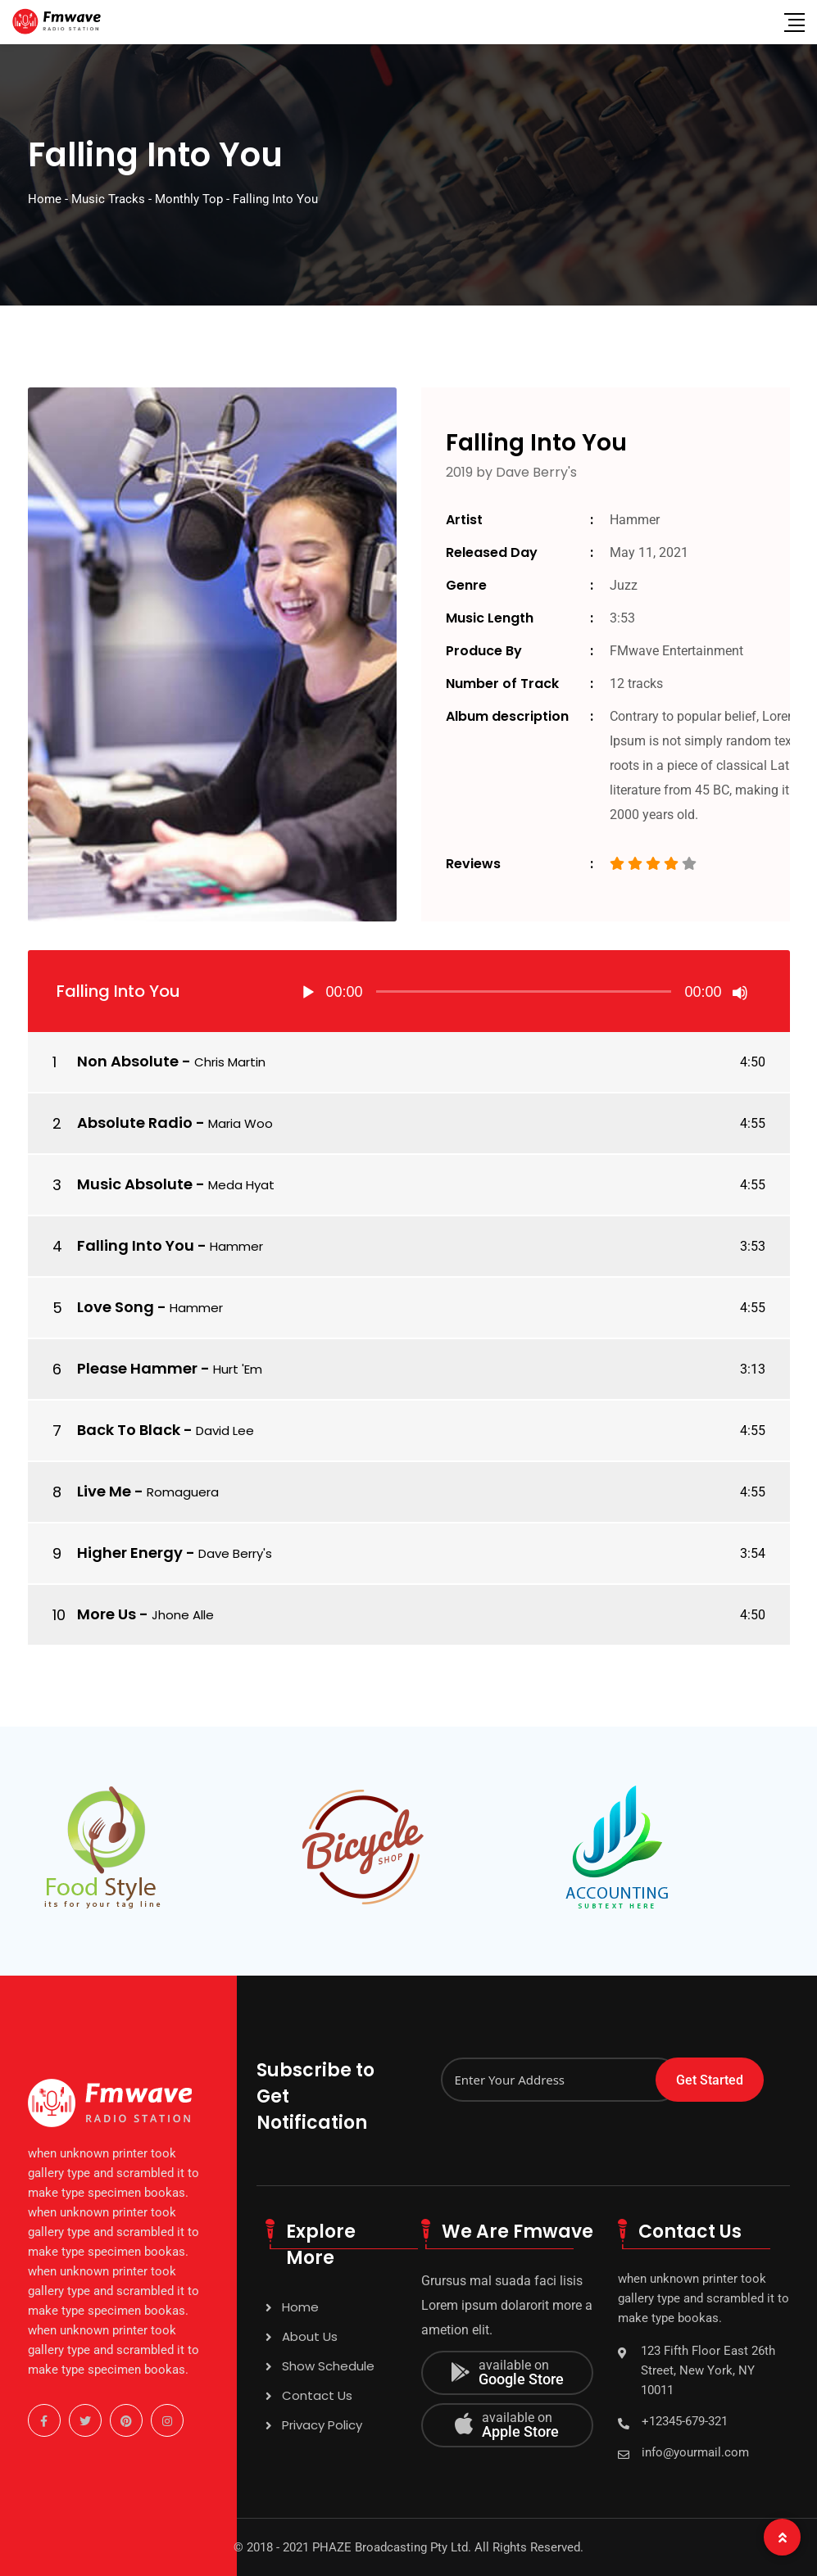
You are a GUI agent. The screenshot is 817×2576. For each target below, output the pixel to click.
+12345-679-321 (685, 2421)
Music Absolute (135, 1184)
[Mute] (740, 993)
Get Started (709, 2080)
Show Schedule (328, 2366)
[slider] (524, 991)
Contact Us (317, 2395)
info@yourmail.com (695, 2452)
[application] (524, 991)
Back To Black (128, 1429)
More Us (106, 1614)
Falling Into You (135, 1245)
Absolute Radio (135, 1122)
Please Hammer (137, 1368)
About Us (310, 2336)
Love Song (115, 1307)
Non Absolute (128, 1061)
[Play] (308, 993)
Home (300, 2307)
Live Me (104, 1491)
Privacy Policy (322, 2424)
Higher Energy (130, 1552)
